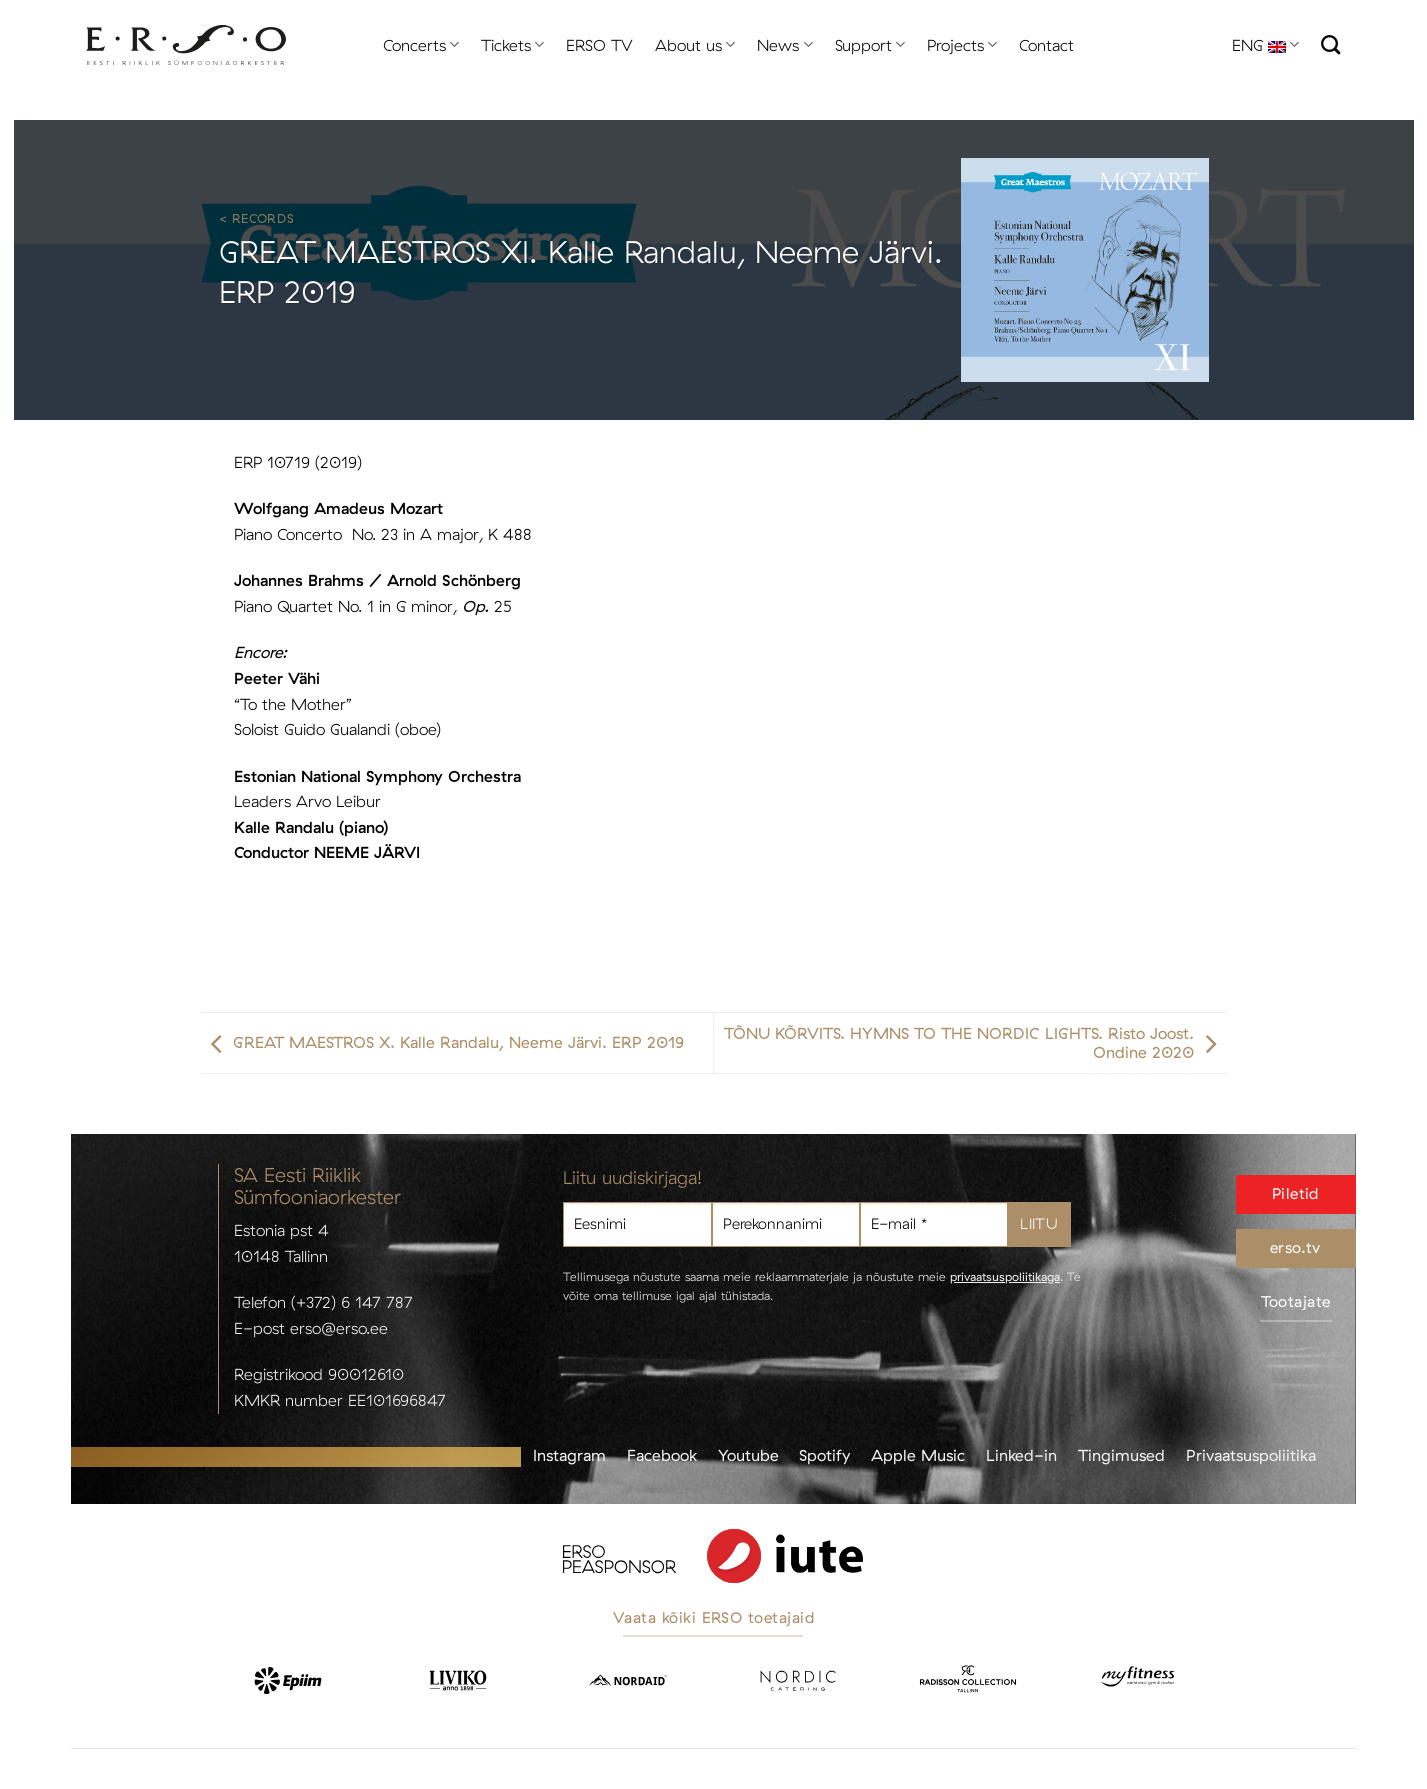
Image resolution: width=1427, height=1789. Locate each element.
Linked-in (1021, 1455)
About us (695, 45)
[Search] (1330, 44)
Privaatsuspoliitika (1251, 1455)
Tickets (512, 45)
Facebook (662, 1455)
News (784, 45)
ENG (1265, 45)
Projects (962, 45)
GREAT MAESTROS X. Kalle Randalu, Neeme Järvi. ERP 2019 (442, 1043)
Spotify (824, 1455)
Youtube (748, 1455)
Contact (1046, 45)
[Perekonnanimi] (786, 1224)
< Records (257, 218)
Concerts (421, 45)
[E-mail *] (934, 1224)
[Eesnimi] (637, 1224)
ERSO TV (599, 45)
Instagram (569, 1455)
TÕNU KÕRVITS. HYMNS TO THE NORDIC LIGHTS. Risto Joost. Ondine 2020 (975, 1043)
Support (870, 45)
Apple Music (918, 1455)
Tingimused (1121, 1455)
